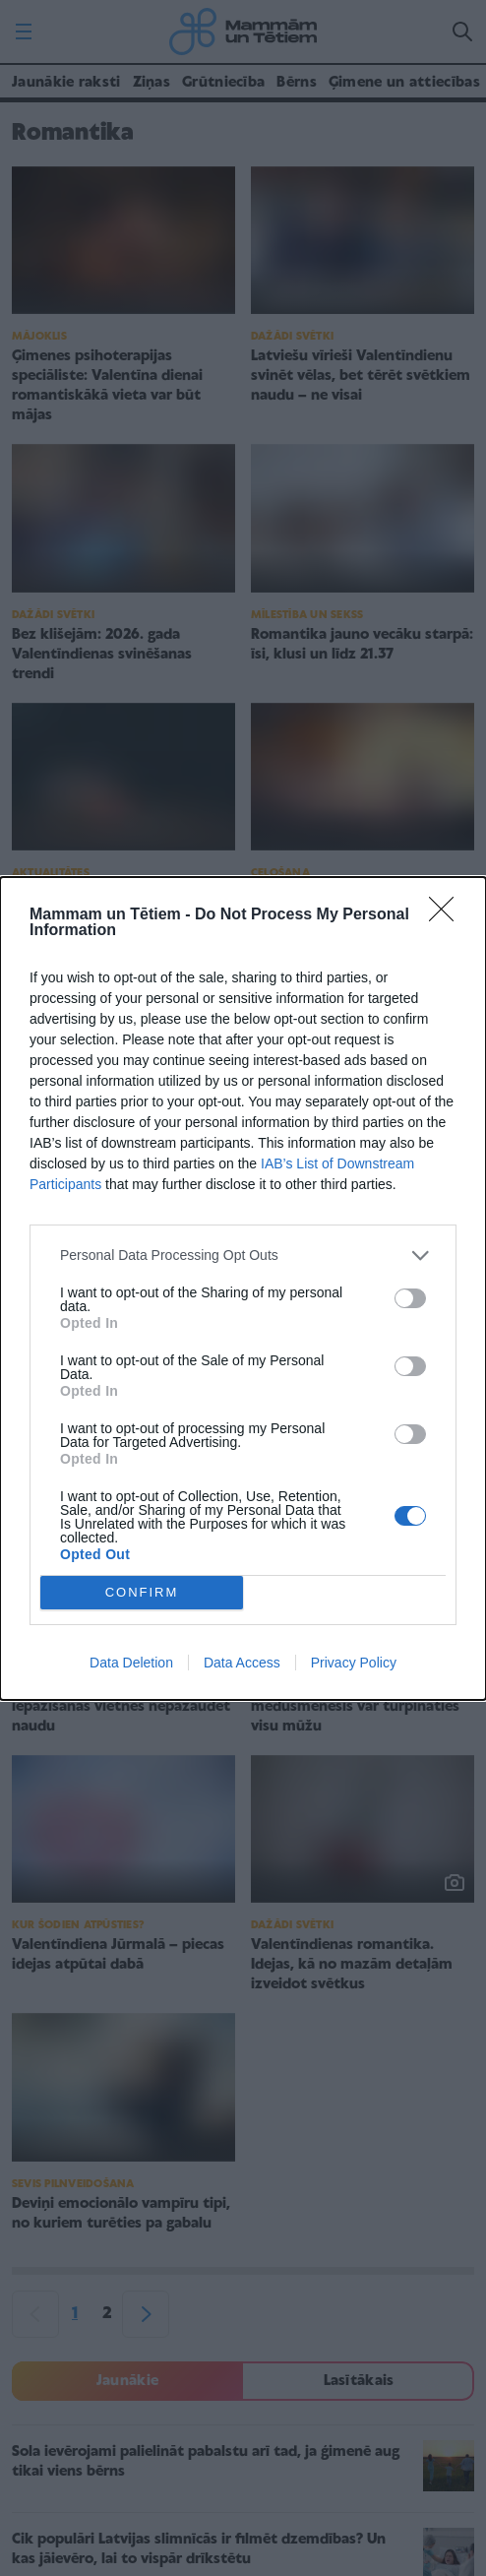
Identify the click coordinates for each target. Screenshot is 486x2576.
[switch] (410, 1298)
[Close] (447, 915)
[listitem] (243, 1255)
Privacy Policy (353, 1662)
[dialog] (243, 1288)
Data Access (242, 1662)
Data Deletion (131, 1662)
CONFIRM (142, 1592)
